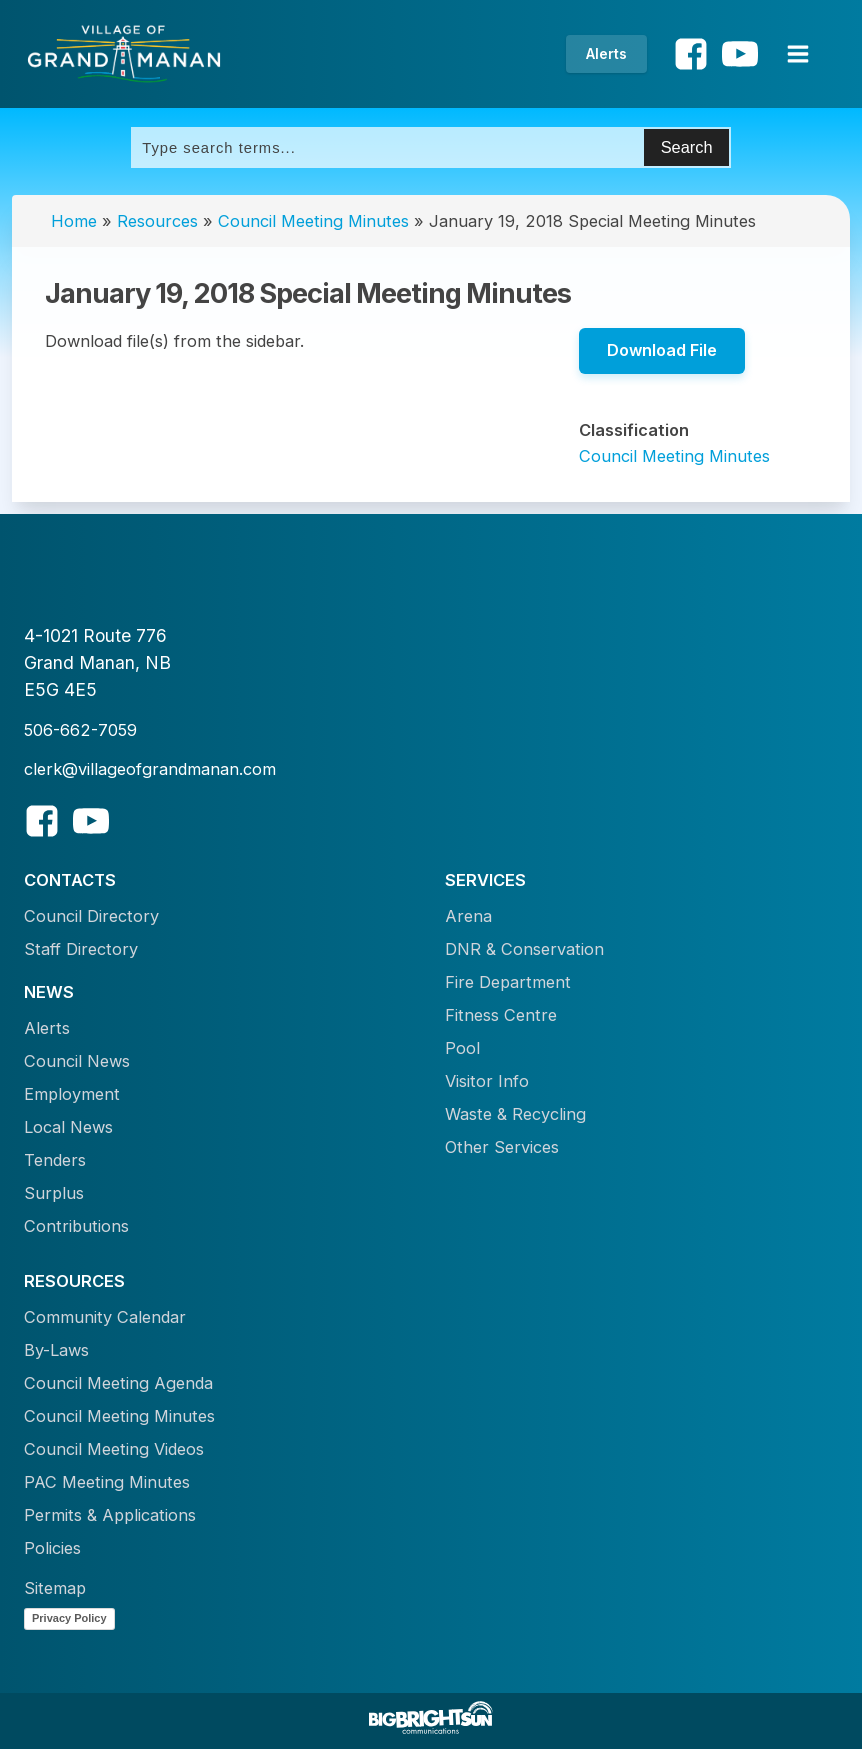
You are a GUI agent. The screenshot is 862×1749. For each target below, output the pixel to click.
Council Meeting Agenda (118, 1383)
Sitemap (55, 1588)
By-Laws (56, 1350)
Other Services (502, 1147)
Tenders (55, 1160)
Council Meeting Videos (114, 1449)
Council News (77, 1061)
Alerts (606, 53)
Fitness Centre (501, 1015)
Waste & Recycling (515, 1114)
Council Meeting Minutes (313, 221)
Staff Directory (81, 949)
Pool (462, 1048)
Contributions (76, 1226)
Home (74, 221)
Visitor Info (487, 1081)
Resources (157, 221)
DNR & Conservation (524, 949)
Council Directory (91, 916)
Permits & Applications (110, 1515)
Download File (662, 350)
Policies (52, 1548)
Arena (468, 916)
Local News (68, 1127)
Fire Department (508, 982)
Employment (72, 1094)
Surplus (54, 1193)
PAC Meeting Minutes (107, 1482)
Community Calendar (105, 1317)
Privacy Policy (69, 1618)
